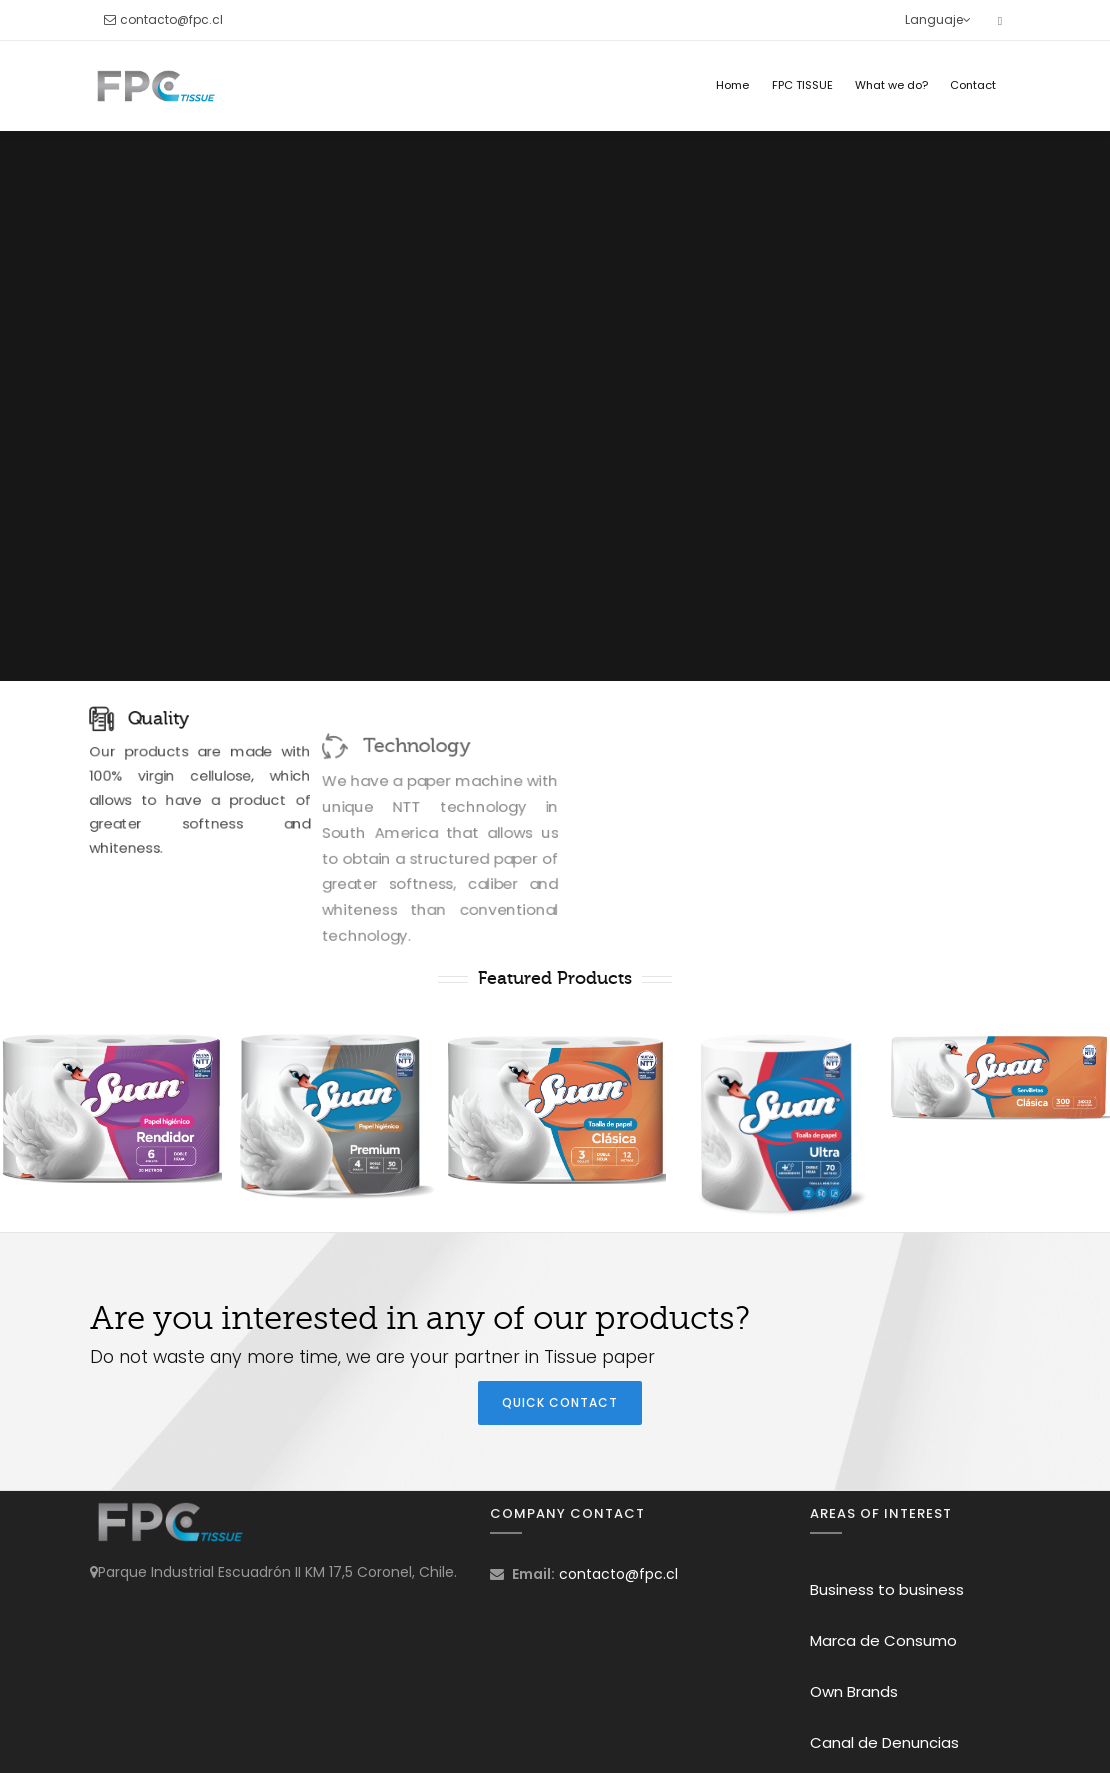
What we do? (891, 85)
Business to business (887, 1589)
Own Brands (854, 1691)
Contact (973, 85)
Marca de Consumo (883, 1640)
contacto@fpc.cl (171, 19)
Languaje (938, 19)
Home (732, 85)
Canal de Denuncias (884, 1742)
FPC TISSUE (802, 85)
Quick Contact (560, 1402)
